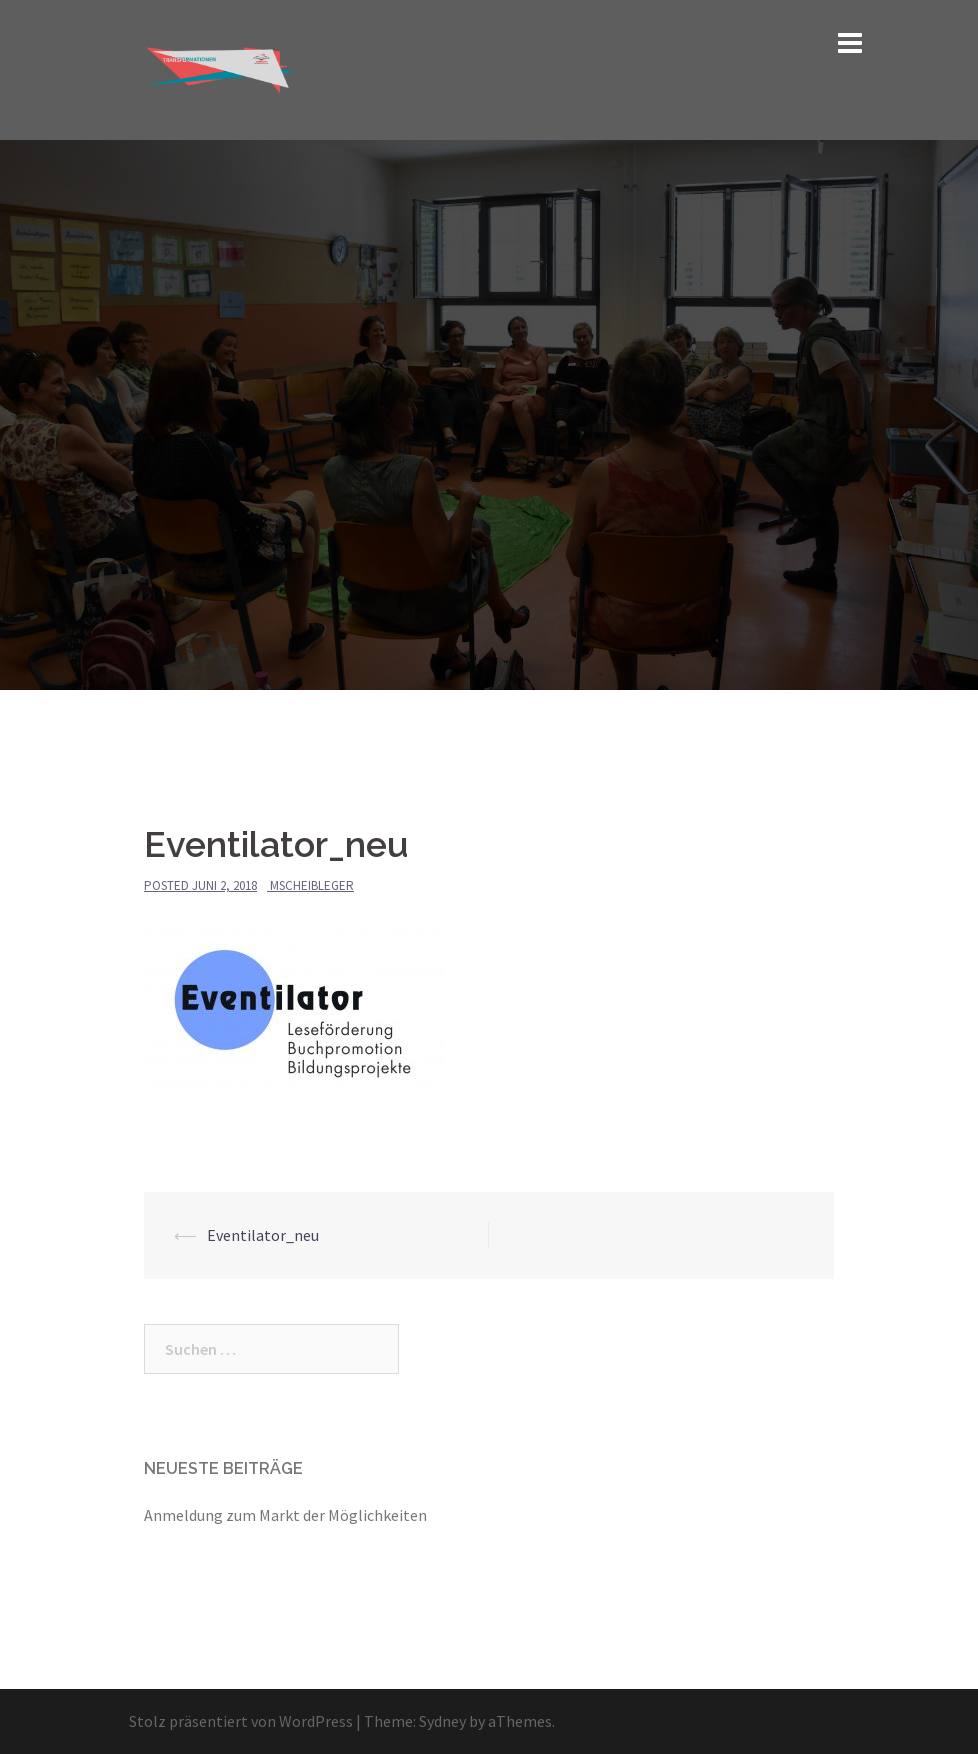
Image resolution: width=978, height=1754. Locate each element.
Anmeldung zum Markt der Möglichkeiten (285, 1515)
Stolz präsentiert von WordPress (241, 1721)
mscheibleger (312, 885)
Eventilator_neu (263, 1235)
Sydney (442, 1721)
